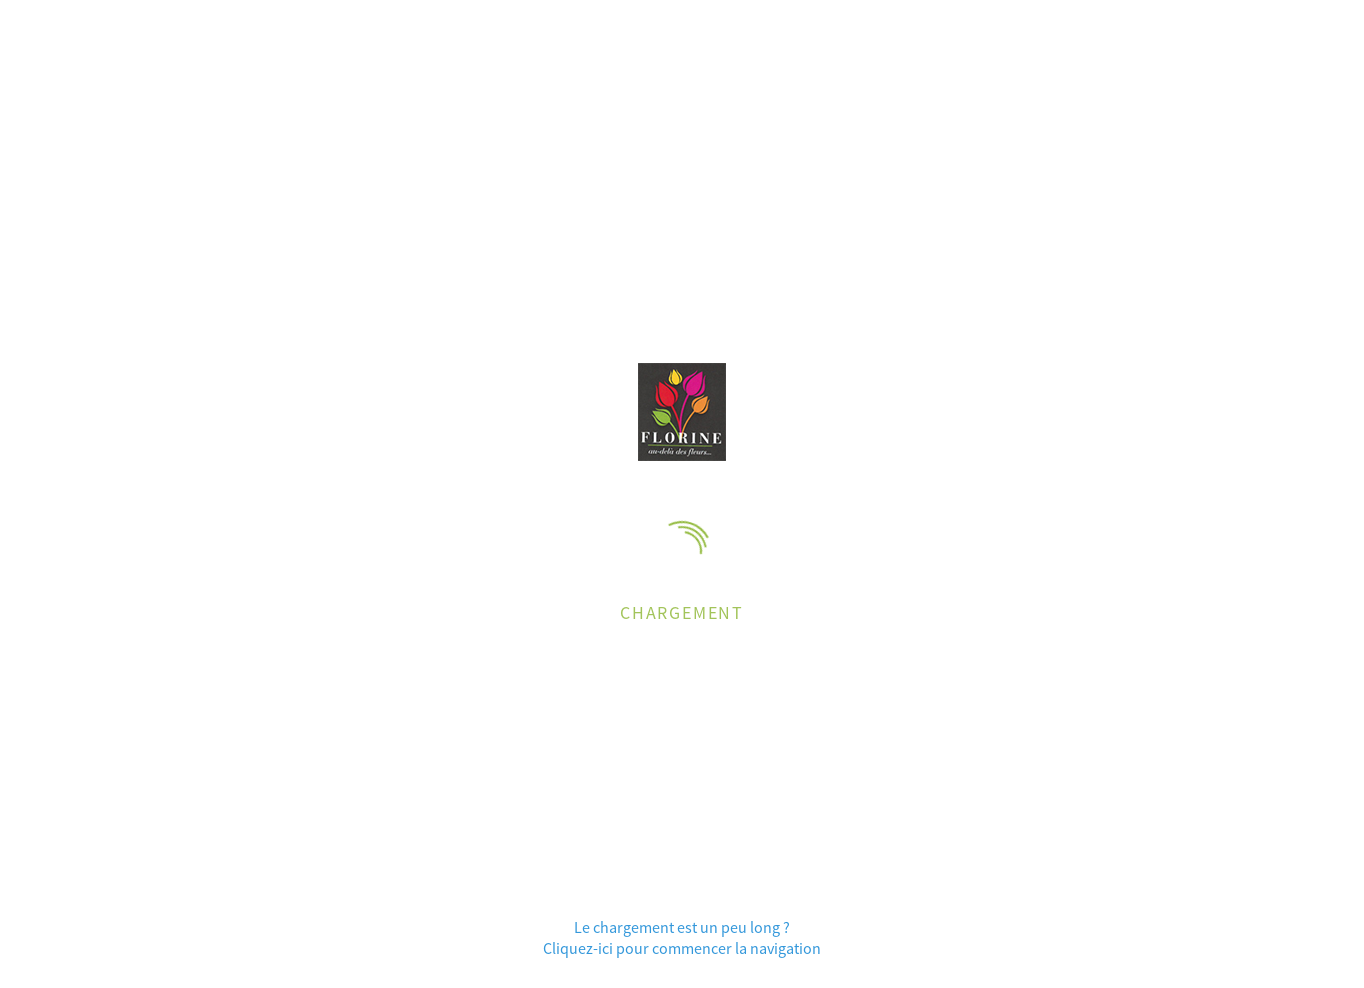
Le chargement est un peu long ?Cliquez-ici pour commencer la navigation (682, 937)
